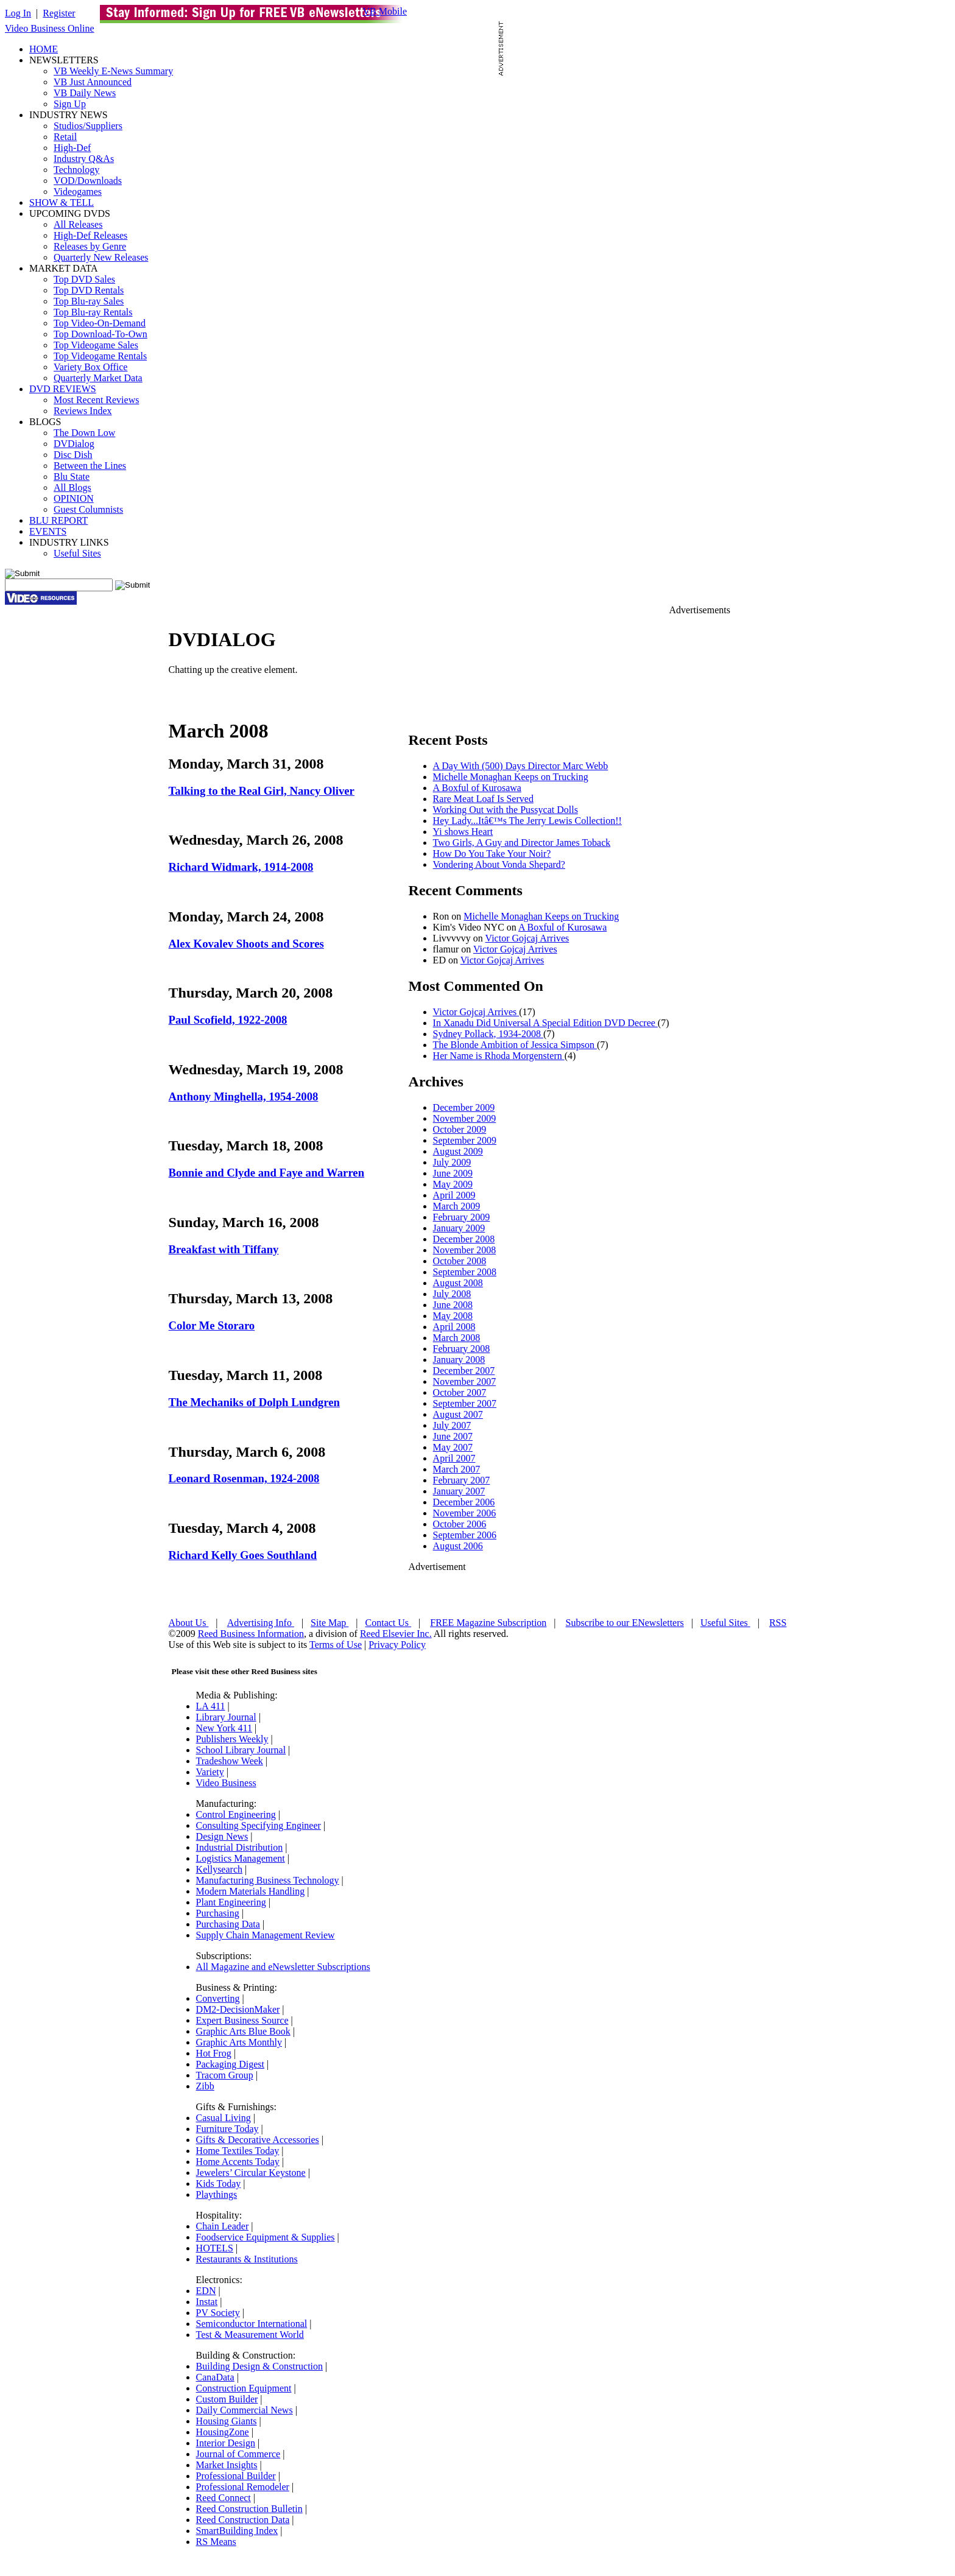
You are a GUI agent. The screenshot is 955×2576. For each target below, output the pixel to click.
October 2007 (460, 1392)
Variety (210, 1772)
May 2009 (453, 1184)
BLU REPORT (58, 520)
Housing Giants (226, 2421)
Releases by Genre (90, 246)
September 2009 (464, 1140)
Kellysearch (219, 1869)
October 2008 (460, 1261)
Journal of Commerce (238, 2454)
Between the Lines (90, 465)
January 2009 (459, 1228)
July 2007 (452, 1425)
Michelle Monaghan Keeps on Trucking (510, 777)
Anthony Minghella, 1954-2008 (244, 1096)
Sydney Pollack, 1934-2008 (488, 1034)
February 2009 (461, 1217)
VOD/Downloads (88, 180)
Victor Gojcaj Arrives (527, 938)
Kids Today (218, 2183)
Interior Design (225, 2443)
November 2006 (464, 1513)
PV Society (218, 2312)
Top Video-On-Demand (100, 323)
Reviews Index (83, 411)
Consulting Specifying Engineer (258, 1825)
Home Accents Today (238, 2161)
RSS (777, 1622)
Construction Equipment (244, 2388)
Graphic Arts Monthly (239, 2042)
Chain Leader (222, 2226)
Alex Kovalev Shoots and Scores (246, 943)
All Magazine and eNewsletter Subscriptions (283, 1967)
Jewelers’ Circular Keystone (251, 2172)
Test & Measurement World (250, 2334)
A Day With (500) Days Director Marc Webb (520, 766)
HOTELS (214, 2248)
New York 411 (224, 1728)
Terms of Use (335, 1644)
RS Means (216, 2541)
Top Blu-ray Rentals (93, 312)
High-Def (72, 148)
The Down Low (84, 433)
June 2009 (453, 1173)
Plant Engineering (231, 1902)
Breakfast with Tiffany (224, 1249)
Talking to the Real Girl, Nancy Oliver (261, 790)
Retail (65, 137)
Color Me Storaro (212, 1325)
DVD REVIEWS (62, 389)
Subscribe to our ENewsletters (625, 1622)
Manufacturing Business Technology (267, 1880)
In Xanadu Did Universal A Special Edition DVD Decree (545, 1023)
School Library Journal (241, 1750)
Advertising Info (260, 1622)
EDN (206, 2291)
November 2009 (464, 1118)
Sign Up (70, 104)
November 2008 (464, 1250)
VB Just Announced (93, 82)
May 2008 (453, 1316)
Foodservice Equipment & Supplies (265, 2237)
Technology (76, 169)
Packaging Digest (230, 2064)
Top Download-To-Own (100, 334)
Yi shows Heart (463, 831)
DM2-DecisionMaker (238, 2009)
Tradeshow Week (229, 1761)
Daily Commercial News (244, 2410)
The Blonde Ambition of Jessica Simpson (515, 1045)
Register (59, 13)
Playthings (217, 2194)
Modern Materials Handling (250, 1891)
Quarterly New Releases (101, 257)
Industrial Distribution (239, 1847)
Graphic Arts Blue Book (243, 2031)
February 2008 (461, 1348)
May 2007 (453, 1447)
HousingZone (222, 2432)
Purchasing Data (228, 1924)
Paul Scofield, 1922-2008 (228, 1019)
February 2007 (461, 1480)
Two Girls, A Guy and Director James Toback (522, 842)
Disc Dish (73, 454)
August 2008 (458, 1283)
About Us (189, 1622)
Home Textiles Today (238, 2150)
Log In (18, 13)
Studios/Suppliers (88, 126)
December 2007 (464, 1370)
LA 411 (210, 1706)
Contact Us (388, 1622)
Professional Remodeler (242, 2487)
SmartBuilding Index (237, 2530)
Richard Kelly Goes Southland (243, 1555)
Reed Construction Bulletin (249, 2509)
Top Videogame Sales (96, 345)
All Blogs (72, 487)
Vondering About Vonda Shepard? (499, 864)
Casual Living (223, 2118)
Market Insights (227, 2465)
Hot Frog (213, 2053)
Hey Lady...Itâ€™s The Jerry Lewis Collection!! (527, 820)
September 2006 (464, 1535)
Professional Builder (236, 2476)
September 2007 (464, 1403)
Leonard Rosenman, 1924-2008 (244, 1478)
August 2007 (458, 1414)
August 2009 (458, 1151)
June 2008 (453, 1305)
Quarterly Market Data (98, 378)
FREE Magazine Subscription (488, 1622)
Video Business (226, 1783)
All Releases (78, 224)
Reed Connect (223, 2498)
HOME (43, 49)
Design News (222, 1836)
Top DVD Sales (84, 279)
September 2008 (464, 1272)
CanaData (215, 2377)
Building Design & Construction (259, 2366)
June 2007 (453, 1436)
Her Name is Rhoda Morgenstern (499, 1055)
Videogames (78, 191)
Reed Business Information (251, 1633)
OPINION (74, 498)
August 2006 (458, 1546)
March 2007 (457, 1469)
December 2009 (464, 1107)
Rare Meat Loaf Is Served (483, 799)
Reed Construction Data (243, 2519)
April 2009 (454, 1195)
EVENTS (47, 531)
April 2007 (454, 1458)
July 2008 (452, 1294)
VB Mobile (385, 11)
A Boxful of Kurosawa (477, 788)
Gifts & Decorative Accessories (257, 2139)
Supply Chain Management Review (265, 1935)
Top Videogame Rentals (100, 356)
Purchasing (217, 1913)
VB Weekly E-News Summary (113, 71)
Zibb (205, 2086)
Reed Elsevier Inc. (396, 1633)
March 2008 (457, 1337)
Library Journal (226, 1717)
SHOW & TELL (61, 202)
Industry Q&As (84, 158)
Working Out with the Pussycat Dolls (505, 809)
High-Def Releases (90, 235)
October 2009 (460, 1129)
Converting (218, 1998)
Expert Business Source (242, 2020)
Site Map (329, 1622)
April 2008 (454, 1326)
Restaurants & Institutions (247, 2259)
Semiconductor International (252, 2323)
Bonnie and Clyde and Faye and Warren (267, 1172)
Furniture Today (227, 2129)
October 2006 (460, 1524)
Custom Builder (227, 2399)
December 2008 (464, 1239)
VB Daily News (85, 93)
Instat (207, 2301)
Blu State (72, 476)
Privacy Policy (397, 1644)
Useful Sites (77, 553)
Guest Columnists (88, 509)
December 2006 (464, 1502)
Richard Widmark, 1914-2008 (241, 866)
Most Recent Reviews (96, 400)
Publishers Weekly (232, 1739)
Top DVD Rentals (89, 290)
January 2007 (459, 1491)
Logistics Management (240, 1858)
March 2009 (457, 1206)
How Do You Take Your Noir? (492, 853)
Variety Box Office (90, 367)
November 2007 (464, 1381)
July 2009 (452, 1162)
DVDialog (74, 443)
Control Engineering (236, 1814)
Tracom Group (224, 2075)
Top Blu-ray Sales (89, 301)
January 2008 (459, 1359)
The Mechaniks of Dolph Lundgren (254, 1402)
